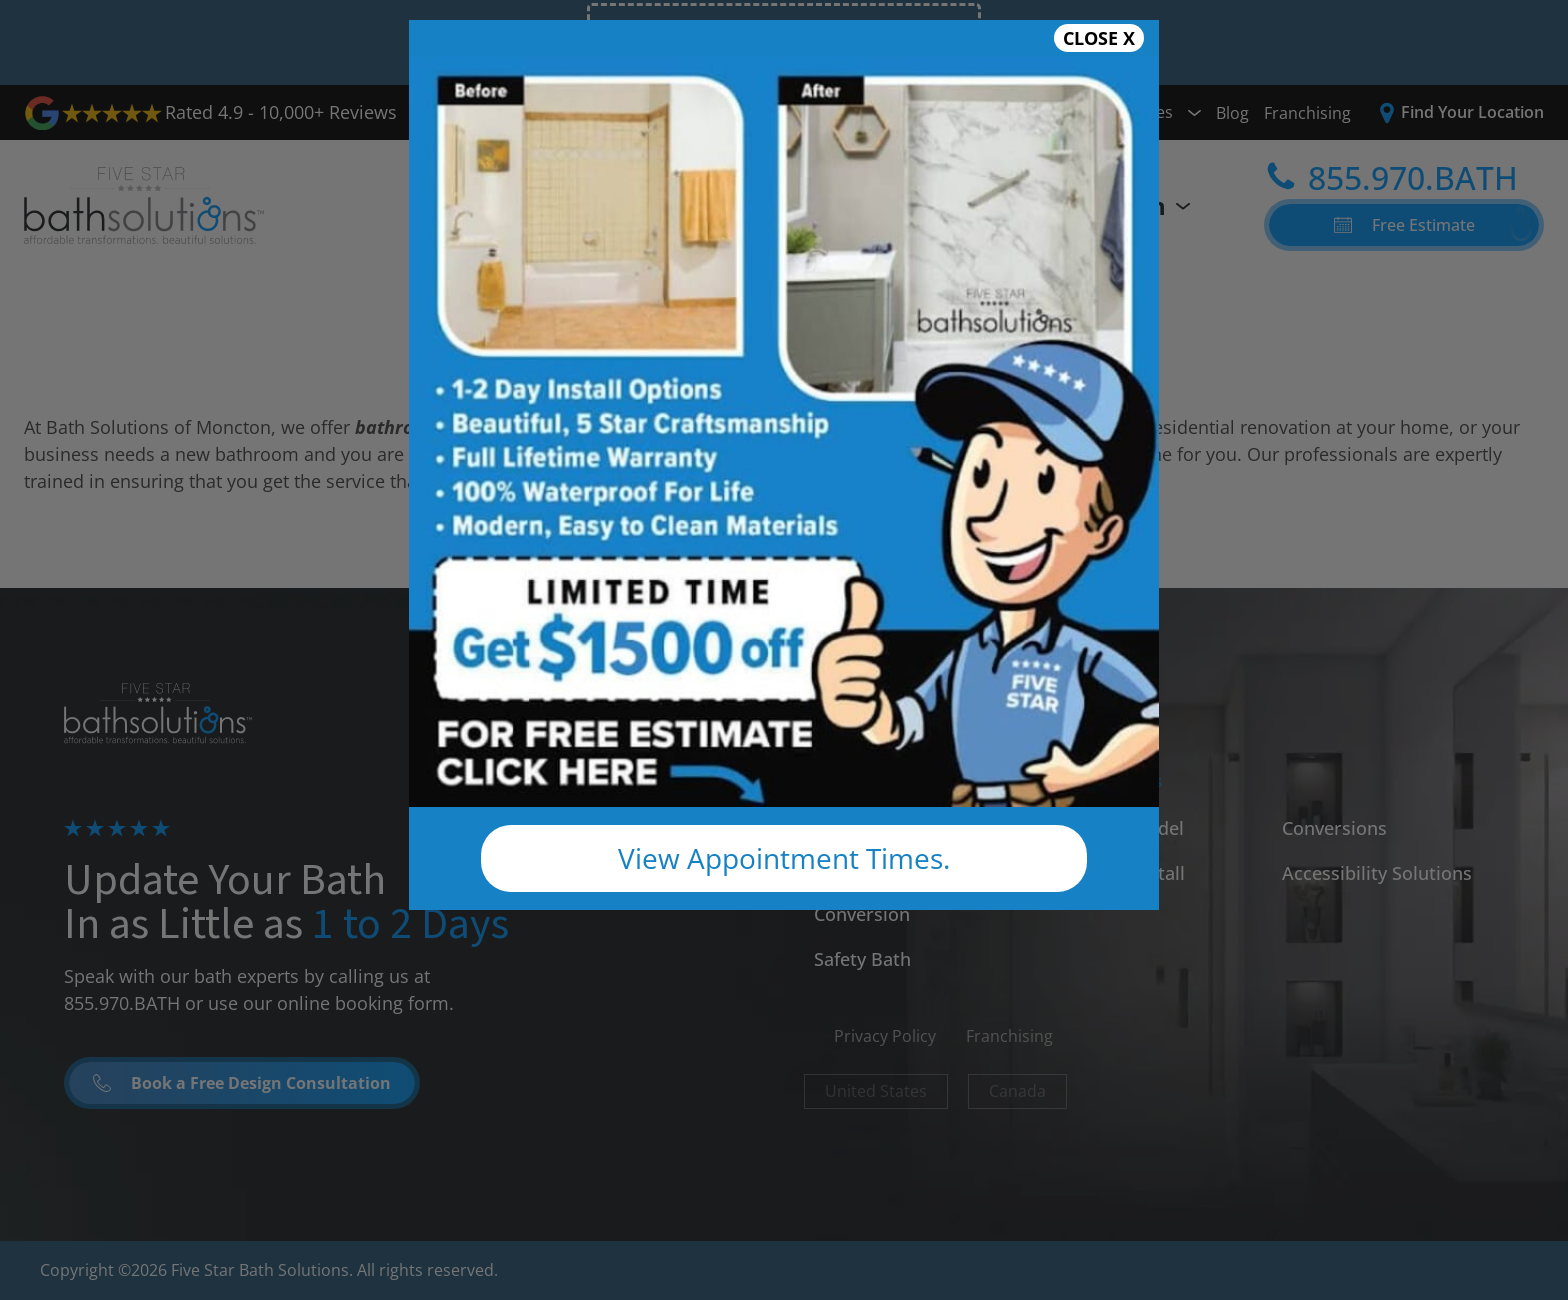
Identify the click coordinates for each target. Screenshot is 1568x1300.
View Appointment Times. (784, 858)
